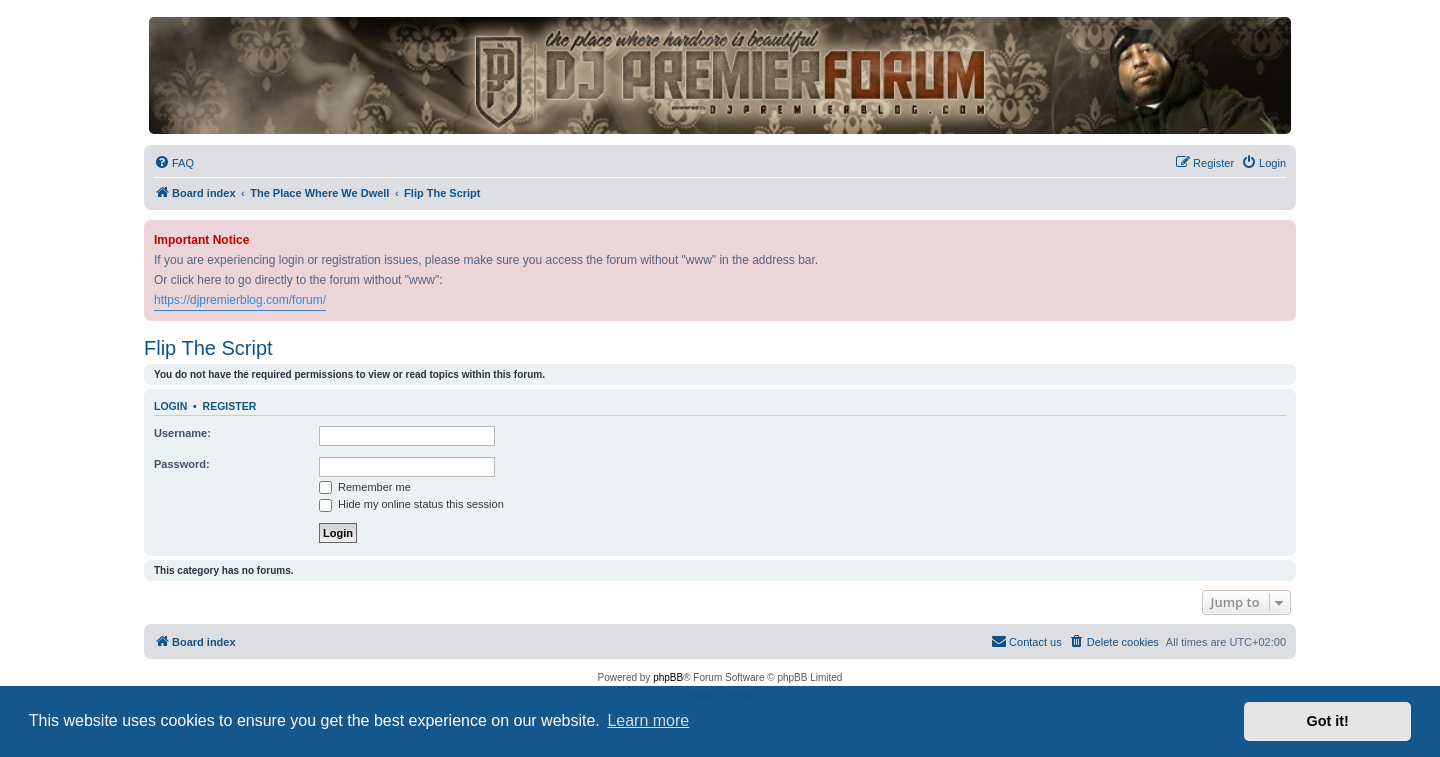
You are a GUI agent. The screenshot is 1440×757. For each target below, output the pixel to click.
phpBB (668, 677)
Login (170, 406)
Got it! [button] (1328, 721)
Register (230, 406)
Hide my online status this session (411, 504)
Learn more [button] (648, 720)
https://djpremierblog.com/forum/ (240, 300)
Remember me (365, 487)
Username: (182, 433)
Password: (182, 464)
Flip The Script (208, 348)
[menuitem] (174, 163)
